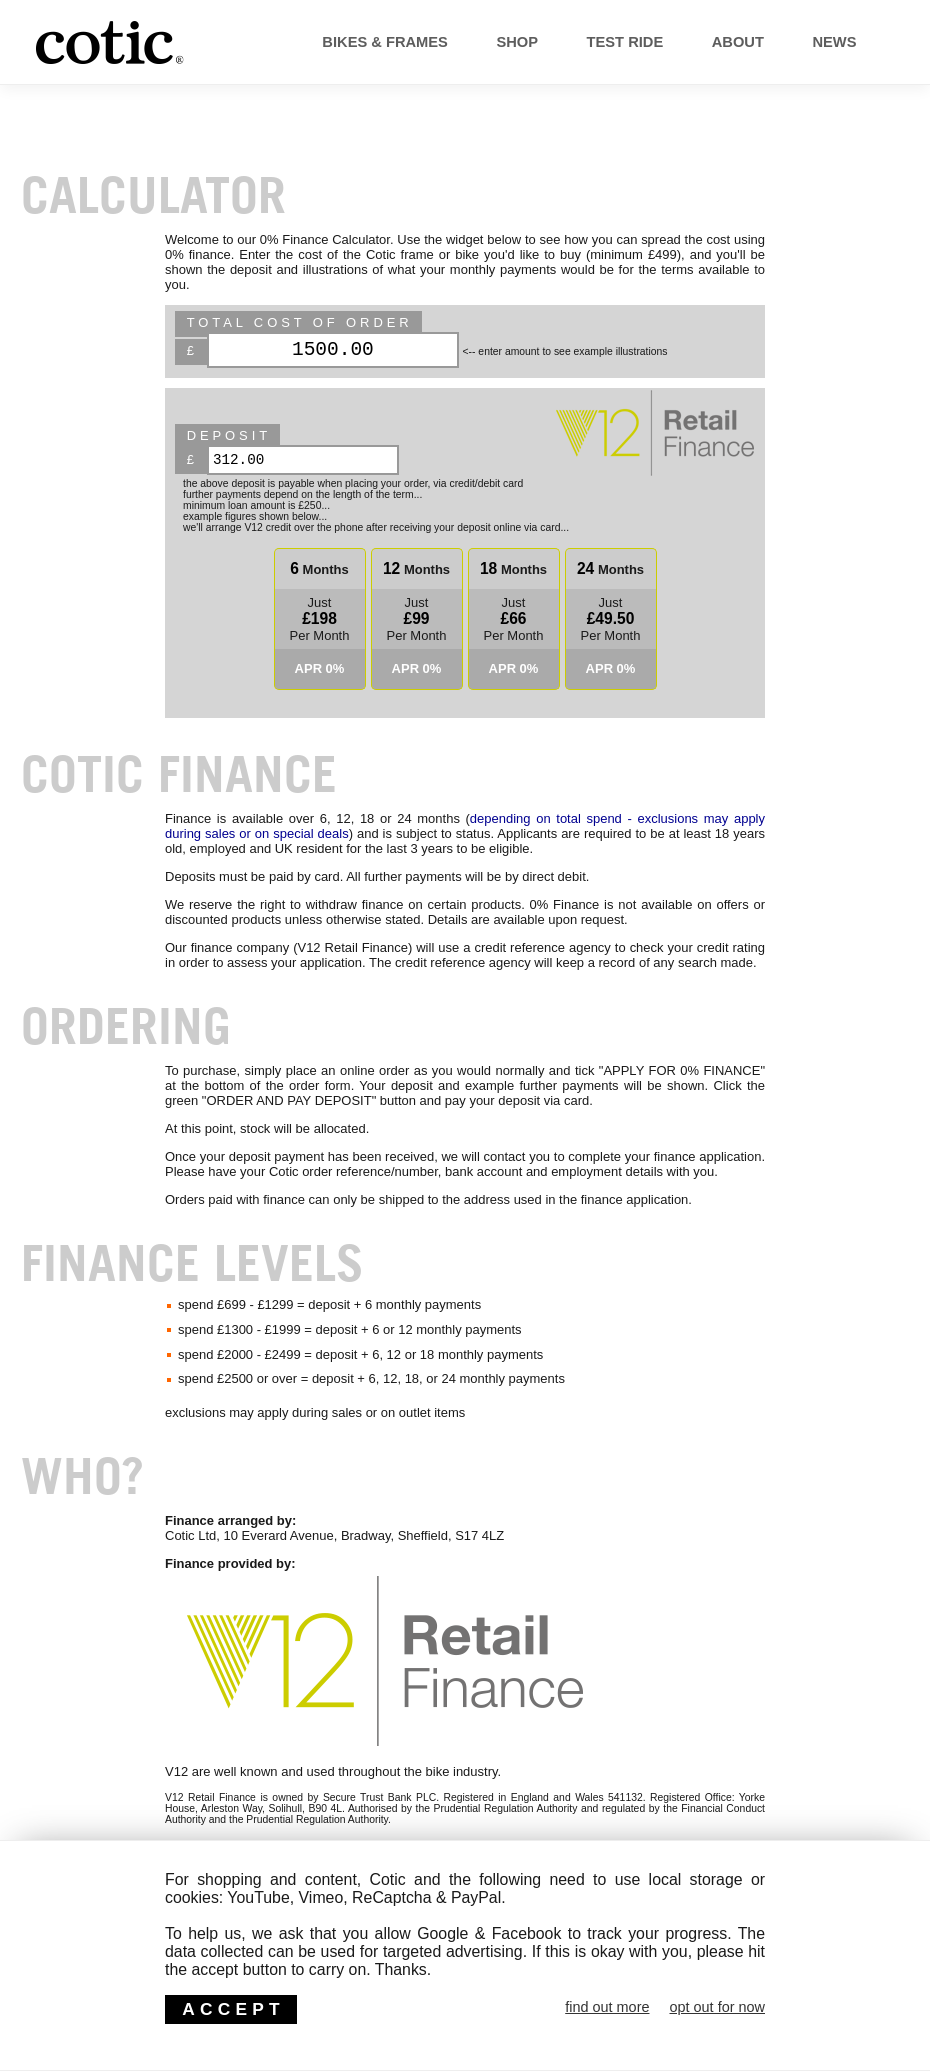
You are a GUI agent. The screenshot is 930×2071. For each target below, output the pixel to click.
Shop (448, 42)
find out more (607, 2007)
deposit (229, 435)
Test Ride (574, 42)
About (705, 42)
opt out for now (717, 2007)
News (820, 42)
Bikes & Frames (296, 42)
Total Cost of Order (300, 322)
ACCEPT (233, 2009)
